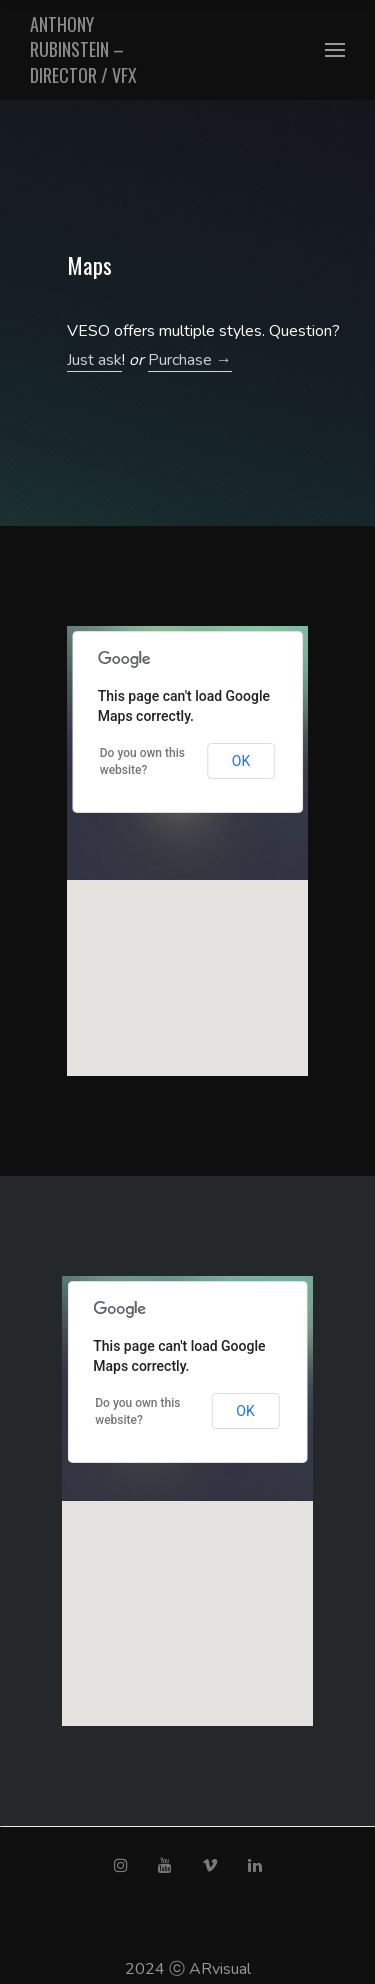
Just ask (94, 360)
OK (241, 761)
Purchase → (190, 360)
